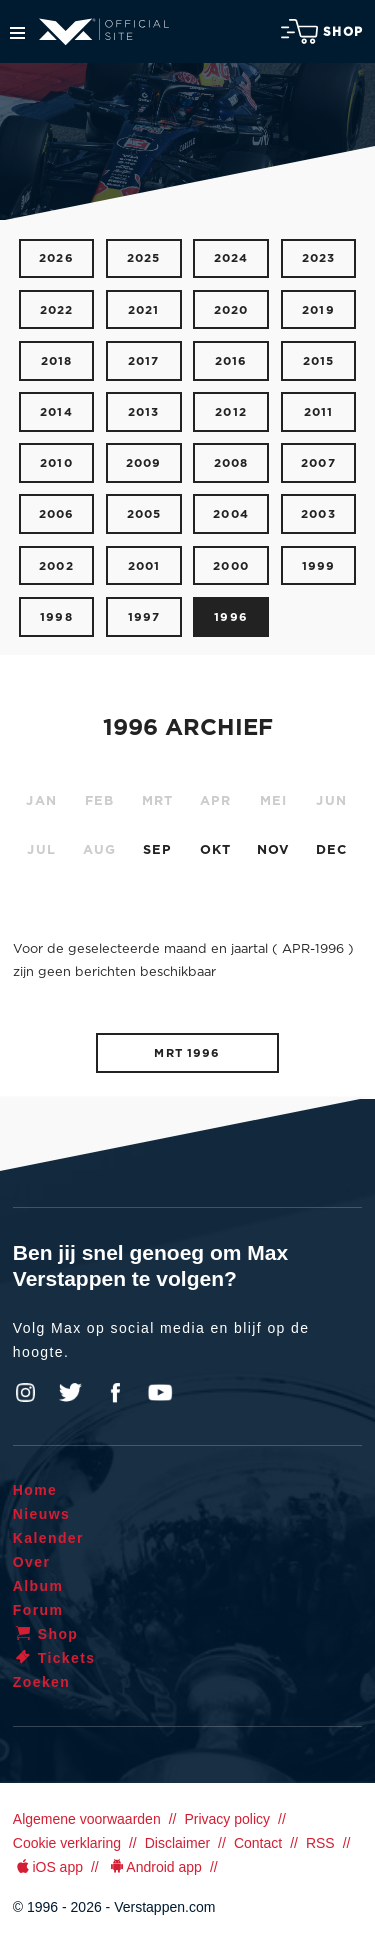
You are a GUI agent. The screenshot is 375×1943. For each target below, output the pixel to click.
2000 (231, 566)
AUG (100, 850)
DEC (332, 850)
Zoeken (41, 1682)
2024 (231, 258)
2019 (318, 310)
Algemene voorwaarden (87, 1819)
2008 (231, 463)
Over (32, 1562)
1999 (319, 566)
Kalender (48, 1538)
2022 (57, 310)
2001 (144, 566)
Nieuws (41, 1514)
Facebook (115, 1393)
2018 (57, 361)
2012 (231, 412)
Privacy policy (227, 1819)
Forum (38, 1610)
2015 (319, 361)
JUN (331, 801)
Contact (258, 1843)
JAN (41, 801)
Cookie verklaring (67, 1843)
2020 (231, 310)
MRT (158, 801)
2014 (56, 412)
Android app (154, 1867)
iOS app (48, 1867)
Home (35, 1490)
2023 (319, 258)
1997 (144, 617)
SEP (158, 850)
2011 (319, 412)
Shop (322, 31)
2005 (144, 514)
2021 (144, 310)
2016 (231, 361)
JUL (41, 850)
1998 (56, 617)
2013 (144, 412)
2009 (144, 463)
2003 (318, 514)
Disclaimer (177, 1843)
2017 (144, 361)
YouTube (160, 1393)
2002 (56, 566)
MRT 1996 (187, 1053)
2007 (318, 463)
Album (38, 1586)
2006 (57, 514)
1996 (231, 617)
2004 (231, 514)
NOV (274, 850)
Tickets (54, 1658)
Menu (17, 33)
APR (216, 801)
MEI (274, 801)
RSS (320, 1843)
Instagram (26, 1393)
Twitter (71, 1393)
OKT (216, 850)
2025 (144, 258)
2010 (56, 463)
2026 (56, 258)
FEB (100, 801)
